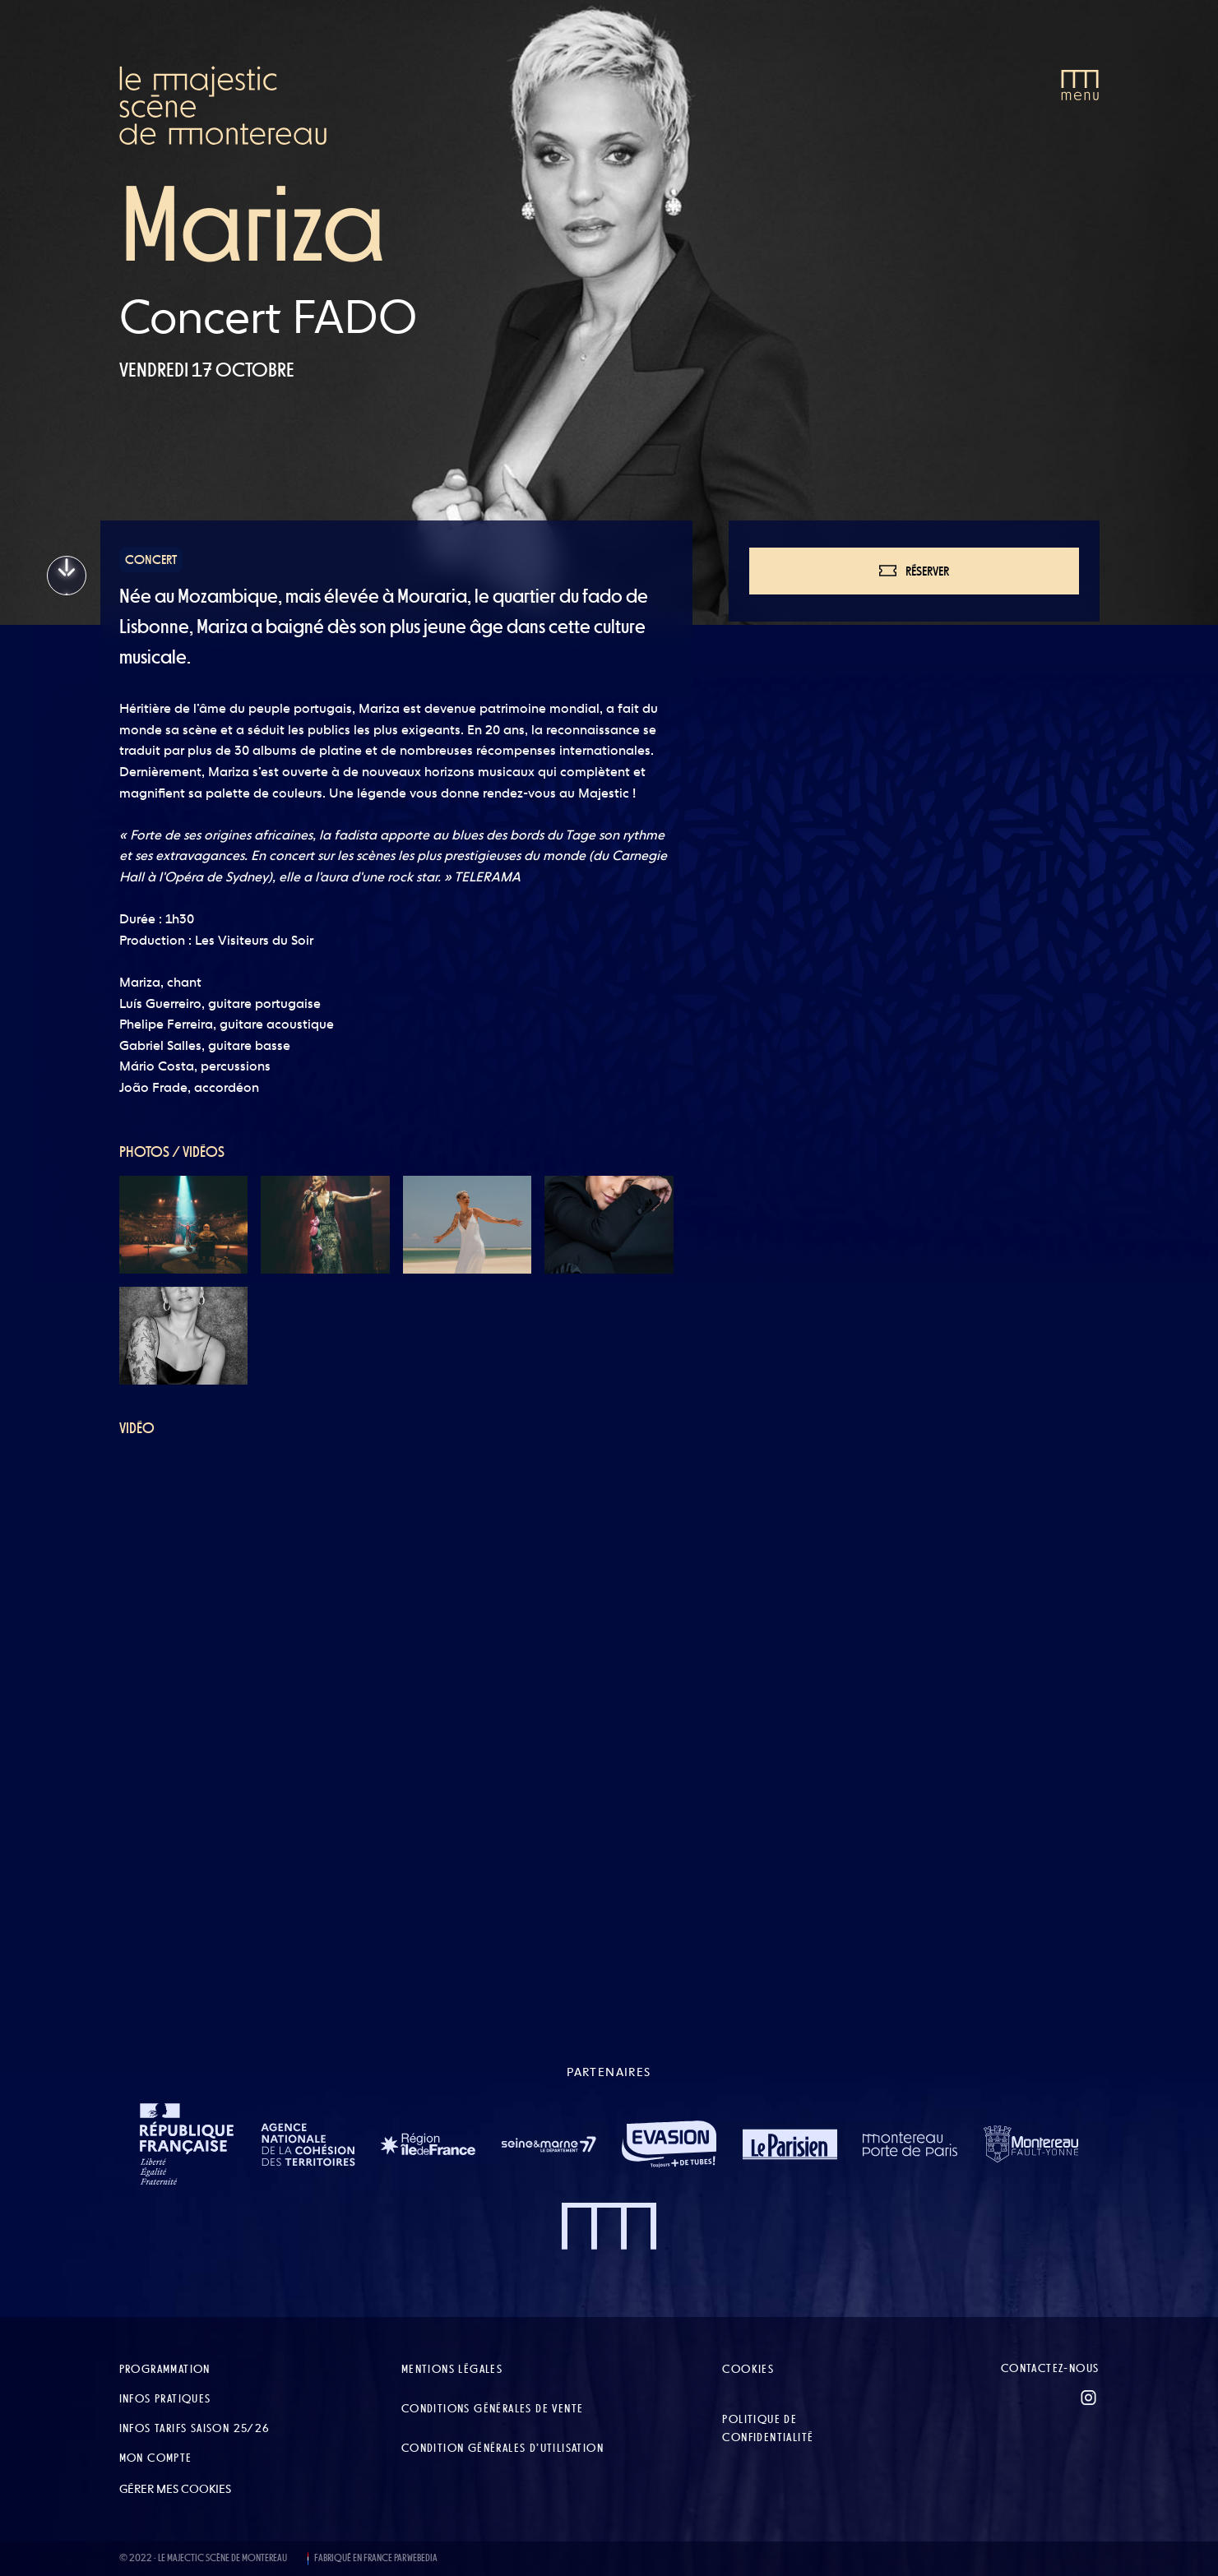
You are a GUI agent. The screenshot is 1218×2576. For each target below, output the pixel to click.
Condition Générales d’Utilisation (502, 2447)
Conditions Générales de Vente (492, 2408)
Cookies (748, 2368)
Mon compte (155, 2457)
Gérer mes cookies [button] (175, 2488)
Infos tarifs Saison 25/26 (195, 2428)
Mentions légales (451, 2368)
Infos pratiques (165, 2398)
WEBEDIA (422, 2558)
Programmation (165, 2368)
